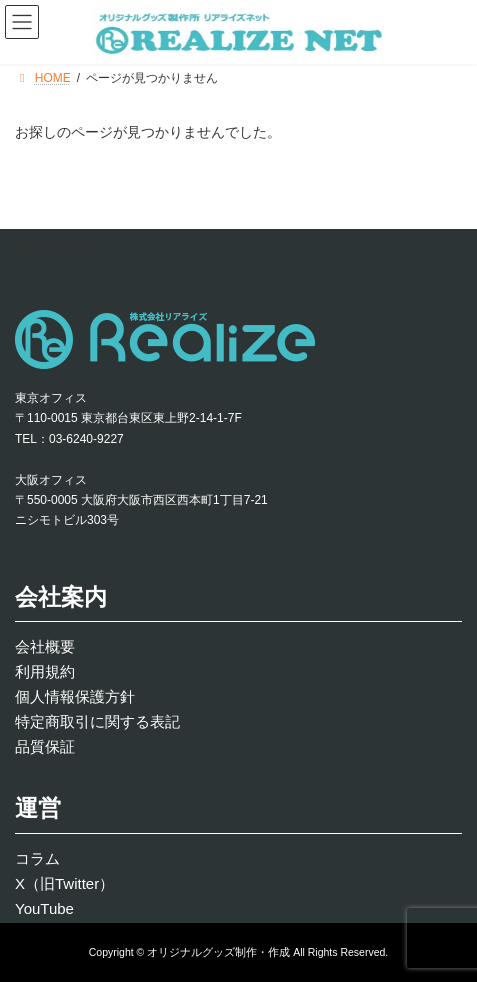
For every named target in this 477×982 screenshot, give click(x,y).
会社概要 (45, 646)
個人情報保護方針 (75, 696)
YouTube (44, 908)
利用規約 (45, 671)
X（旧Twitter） (64, 883)
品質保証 (45, 746)
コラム (37, 858)
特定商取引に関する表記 (97, 721)
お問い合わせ (51, 247)
